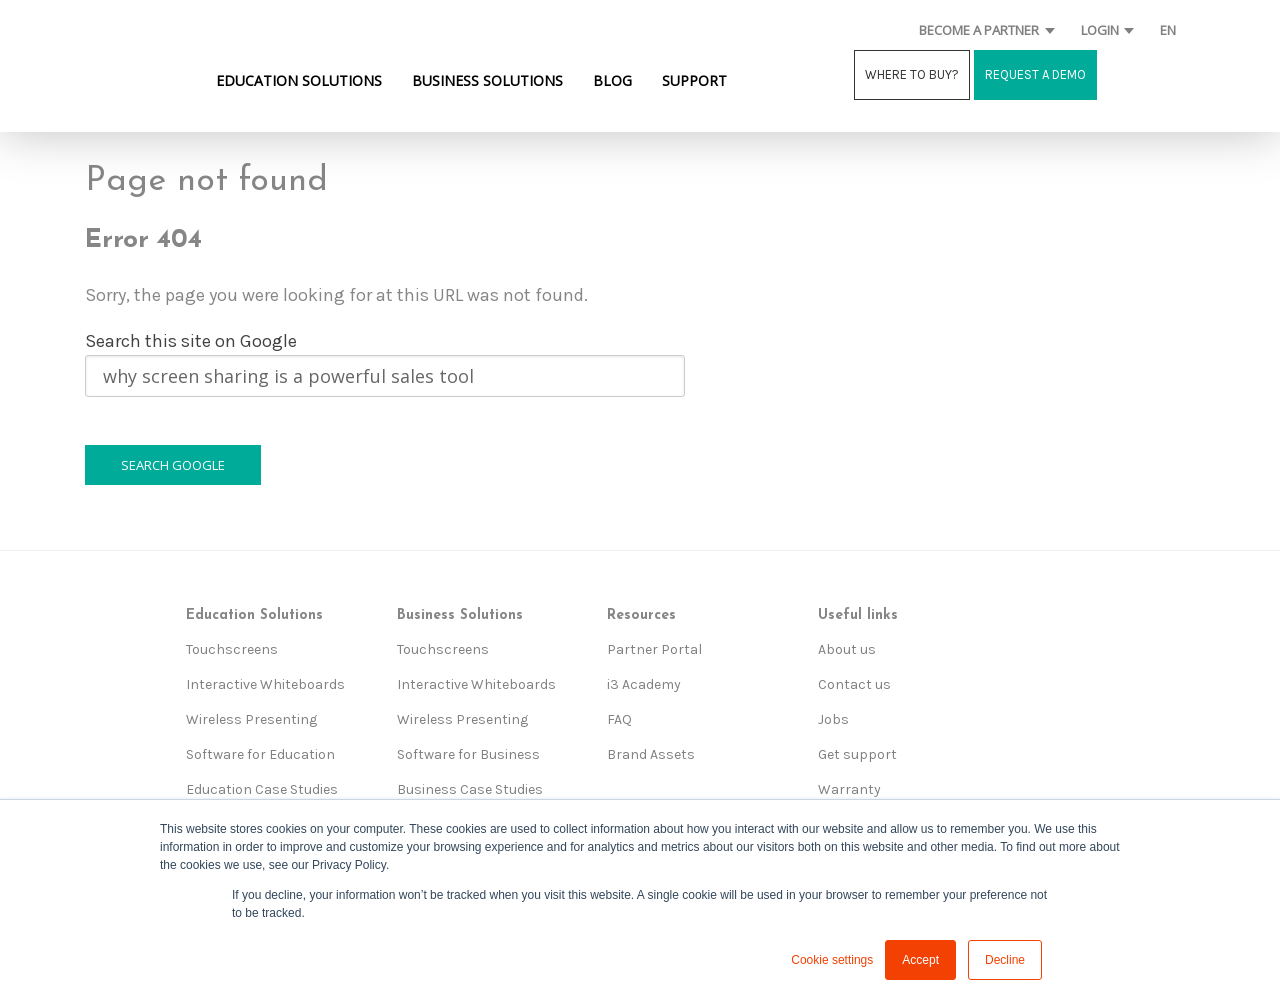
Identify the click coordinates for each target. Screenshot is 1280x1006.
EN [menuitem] (1168, 30)
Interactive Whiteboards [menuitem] (265, 684)
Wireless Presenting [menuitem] (251, 719)
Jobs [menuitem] (833, 719)
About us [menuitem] (847, 649)
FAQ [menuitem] (619, 719)
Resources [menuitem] (641, 615)
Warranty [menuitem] (849, 789)
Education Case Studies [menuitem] (262, 789)
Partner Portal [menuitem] (654, 649)
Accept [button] (920, 960)
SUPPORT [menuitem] (694, 80)
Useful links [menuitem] (858, 615)
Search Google (173, 465)
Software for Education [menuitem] (260, 754)
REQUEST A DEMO (1035, 74)
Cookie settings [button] (832, 960)
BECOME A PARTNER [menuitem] (979, 30)
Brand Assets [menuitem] (651, 754)
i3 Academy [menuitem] (644, 684)
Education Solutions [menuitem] (254, 615)
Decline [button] (1005, 960)
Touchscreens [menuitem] (232, 649)
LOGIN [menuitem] (1100, 30)
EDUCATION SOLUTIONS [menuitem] (299, 80)
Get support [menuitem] (857, 754)
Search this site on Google (191, 341)
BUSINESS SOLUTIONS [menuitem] (487, 80)
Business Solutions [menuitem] (460, 615)
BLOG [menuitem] (612, 80)
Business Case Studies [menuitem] (470, 789)
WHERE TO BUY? (912, 74)
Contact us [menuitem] (854, 684)
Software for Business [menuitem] (468, 754)
